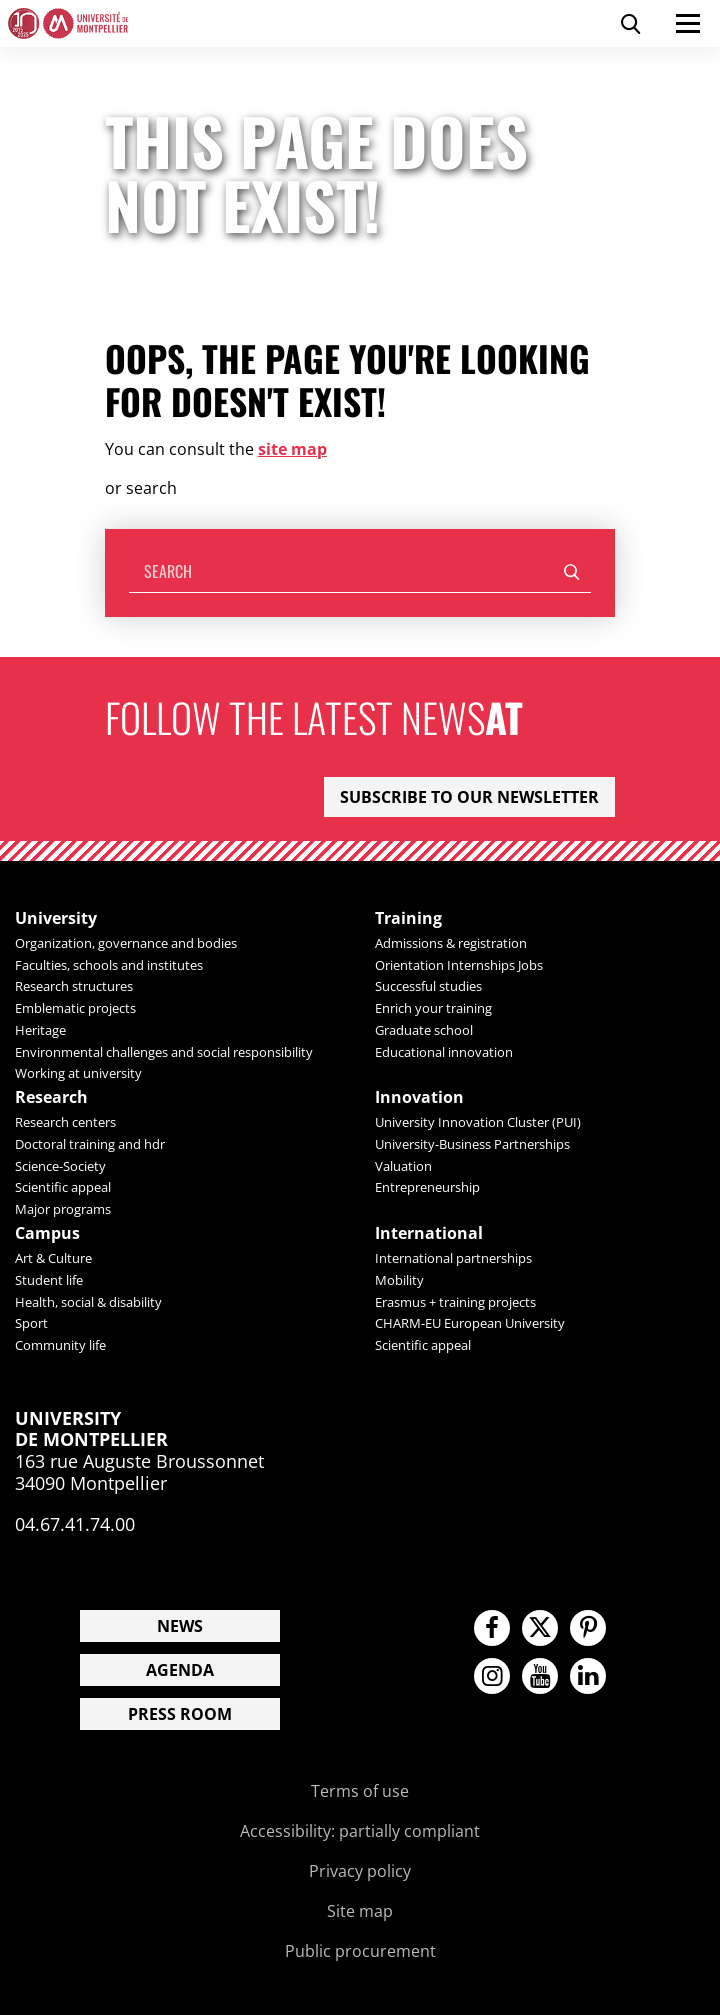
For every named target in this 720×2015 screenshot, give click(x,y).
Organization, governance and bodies (126, 943)
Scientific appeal (63, 1187)
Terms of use (360, 1791)
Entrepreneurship (427, 1187)
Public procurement (360, 1951)
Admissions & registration (451, 943)
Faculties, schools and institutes (109, 965)
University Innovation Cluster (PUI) (478, 1122)
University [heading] (56, 918)
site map (292, 449)
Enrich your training (433, 1008)
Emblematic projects (75, 1008)
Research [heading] (51, 1097)
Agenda (180, 1670)
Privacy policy (360, 1871)
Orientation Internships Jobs (459, 965)
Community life (60, 1345)
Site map (360, 1911)
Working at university (78, 1073)
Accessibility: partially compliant (360, 1831)
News (180, 1626)
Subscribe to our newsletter (469, 797)
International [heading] (429, 1233)
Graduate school (424, 1030)
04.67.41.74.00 (75, 1524)
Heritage (40, 1030)
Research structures (74, 986)
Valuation (403, 1166)
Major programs (63, 1209)
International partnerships (453, 1258)
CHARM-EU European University (470, 1323)
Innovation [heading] (419, 1097)
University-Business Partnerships (472, 1144)
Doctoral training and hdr (90, 1144)
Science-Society (60, 1166)
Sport (31, 1323)
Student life (49, 1280)
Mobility (399, 1280)
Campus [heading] (47, 1233)
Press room (180, 1714)
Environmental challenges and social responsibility (164, 1052)
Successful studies (428, 986)
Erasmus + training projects (455, 1302)
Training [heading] (408, 918)
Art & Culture (53, 1258)
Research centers (65, 1122)
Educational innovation (444, 1052)
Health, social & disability (88, 1302)
